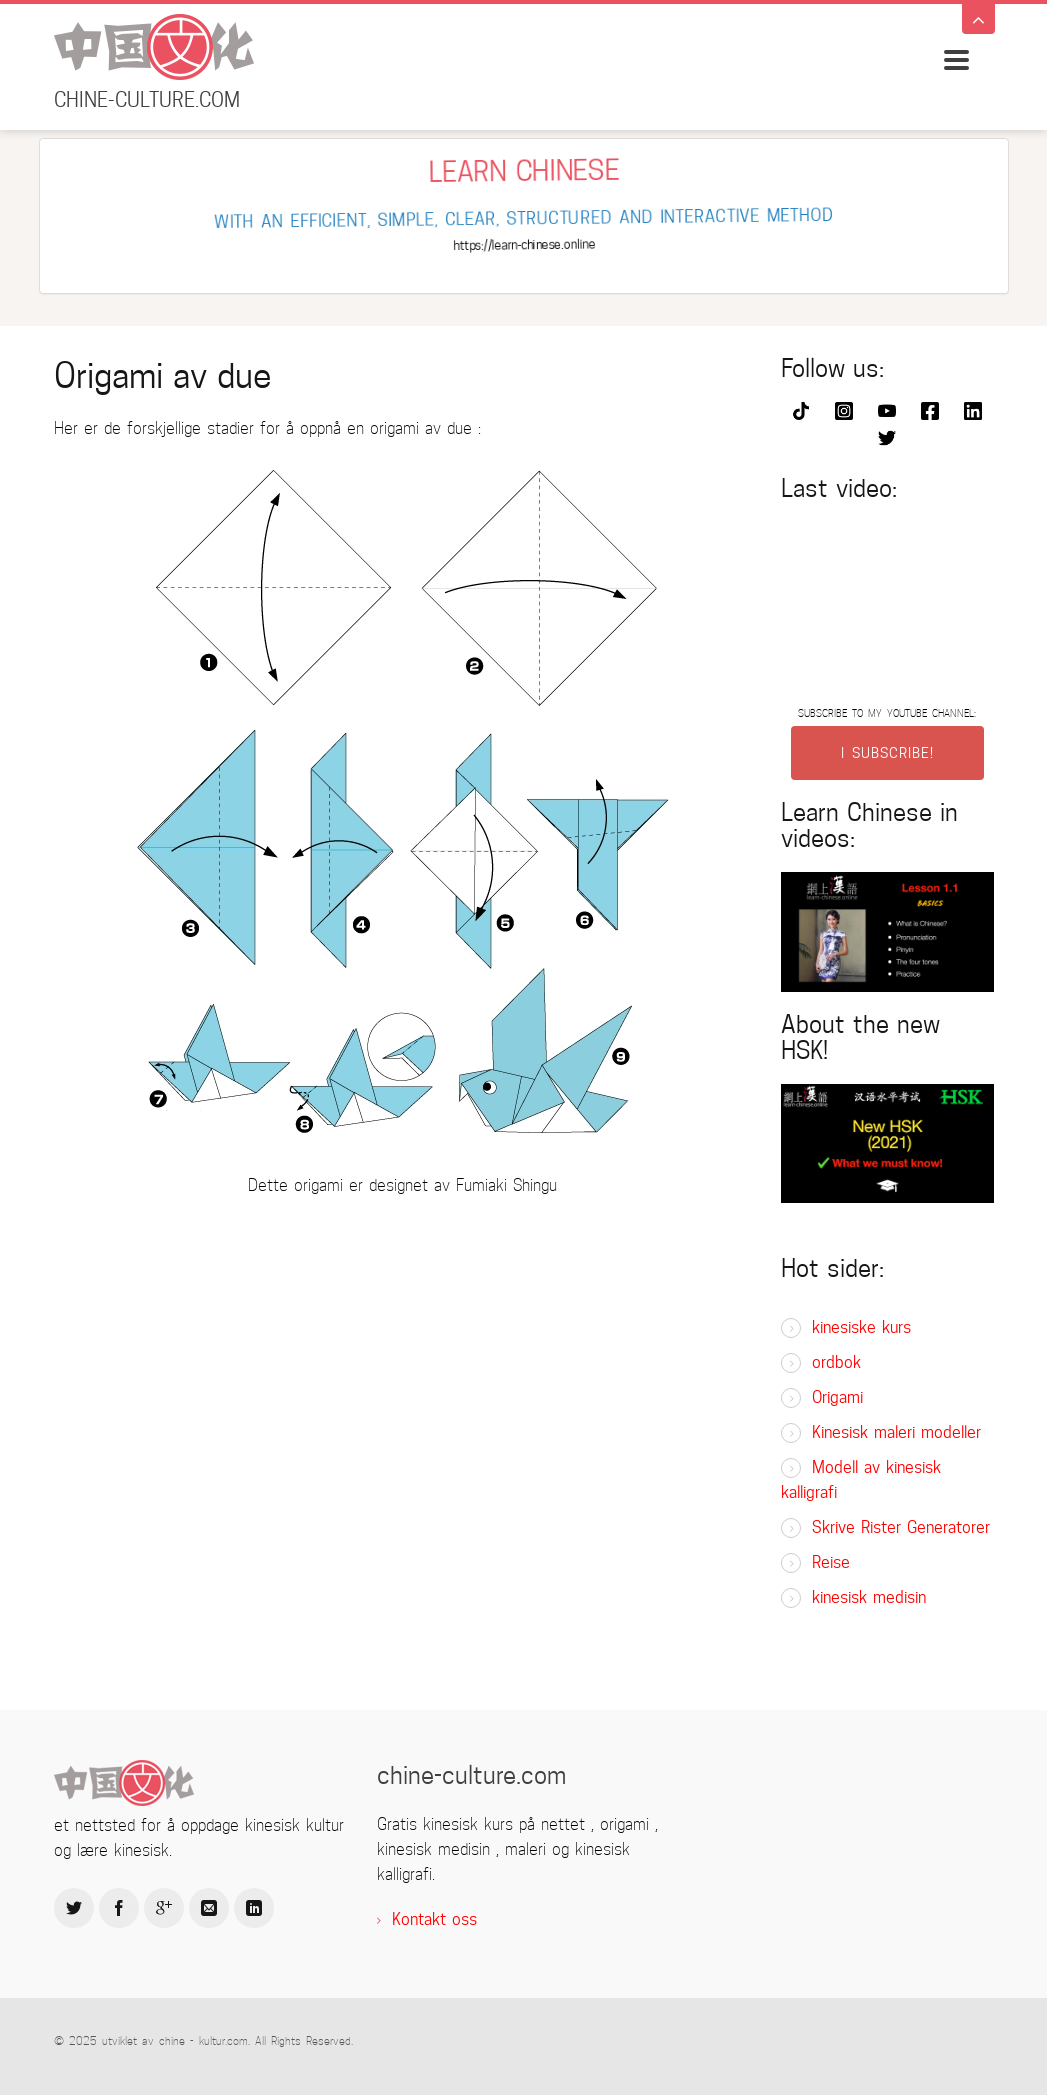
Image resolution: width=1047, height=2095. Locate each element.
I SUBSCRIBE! (887, 753)
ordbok (836, 1362)
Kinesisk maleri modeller (896, 1432)
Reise (831, 1562)
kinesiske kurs (861, 1327)
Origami (837, 1397)
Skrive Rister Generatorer (901, 1527)
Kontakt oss (434, 1919)
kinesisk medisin (869, 1597)
